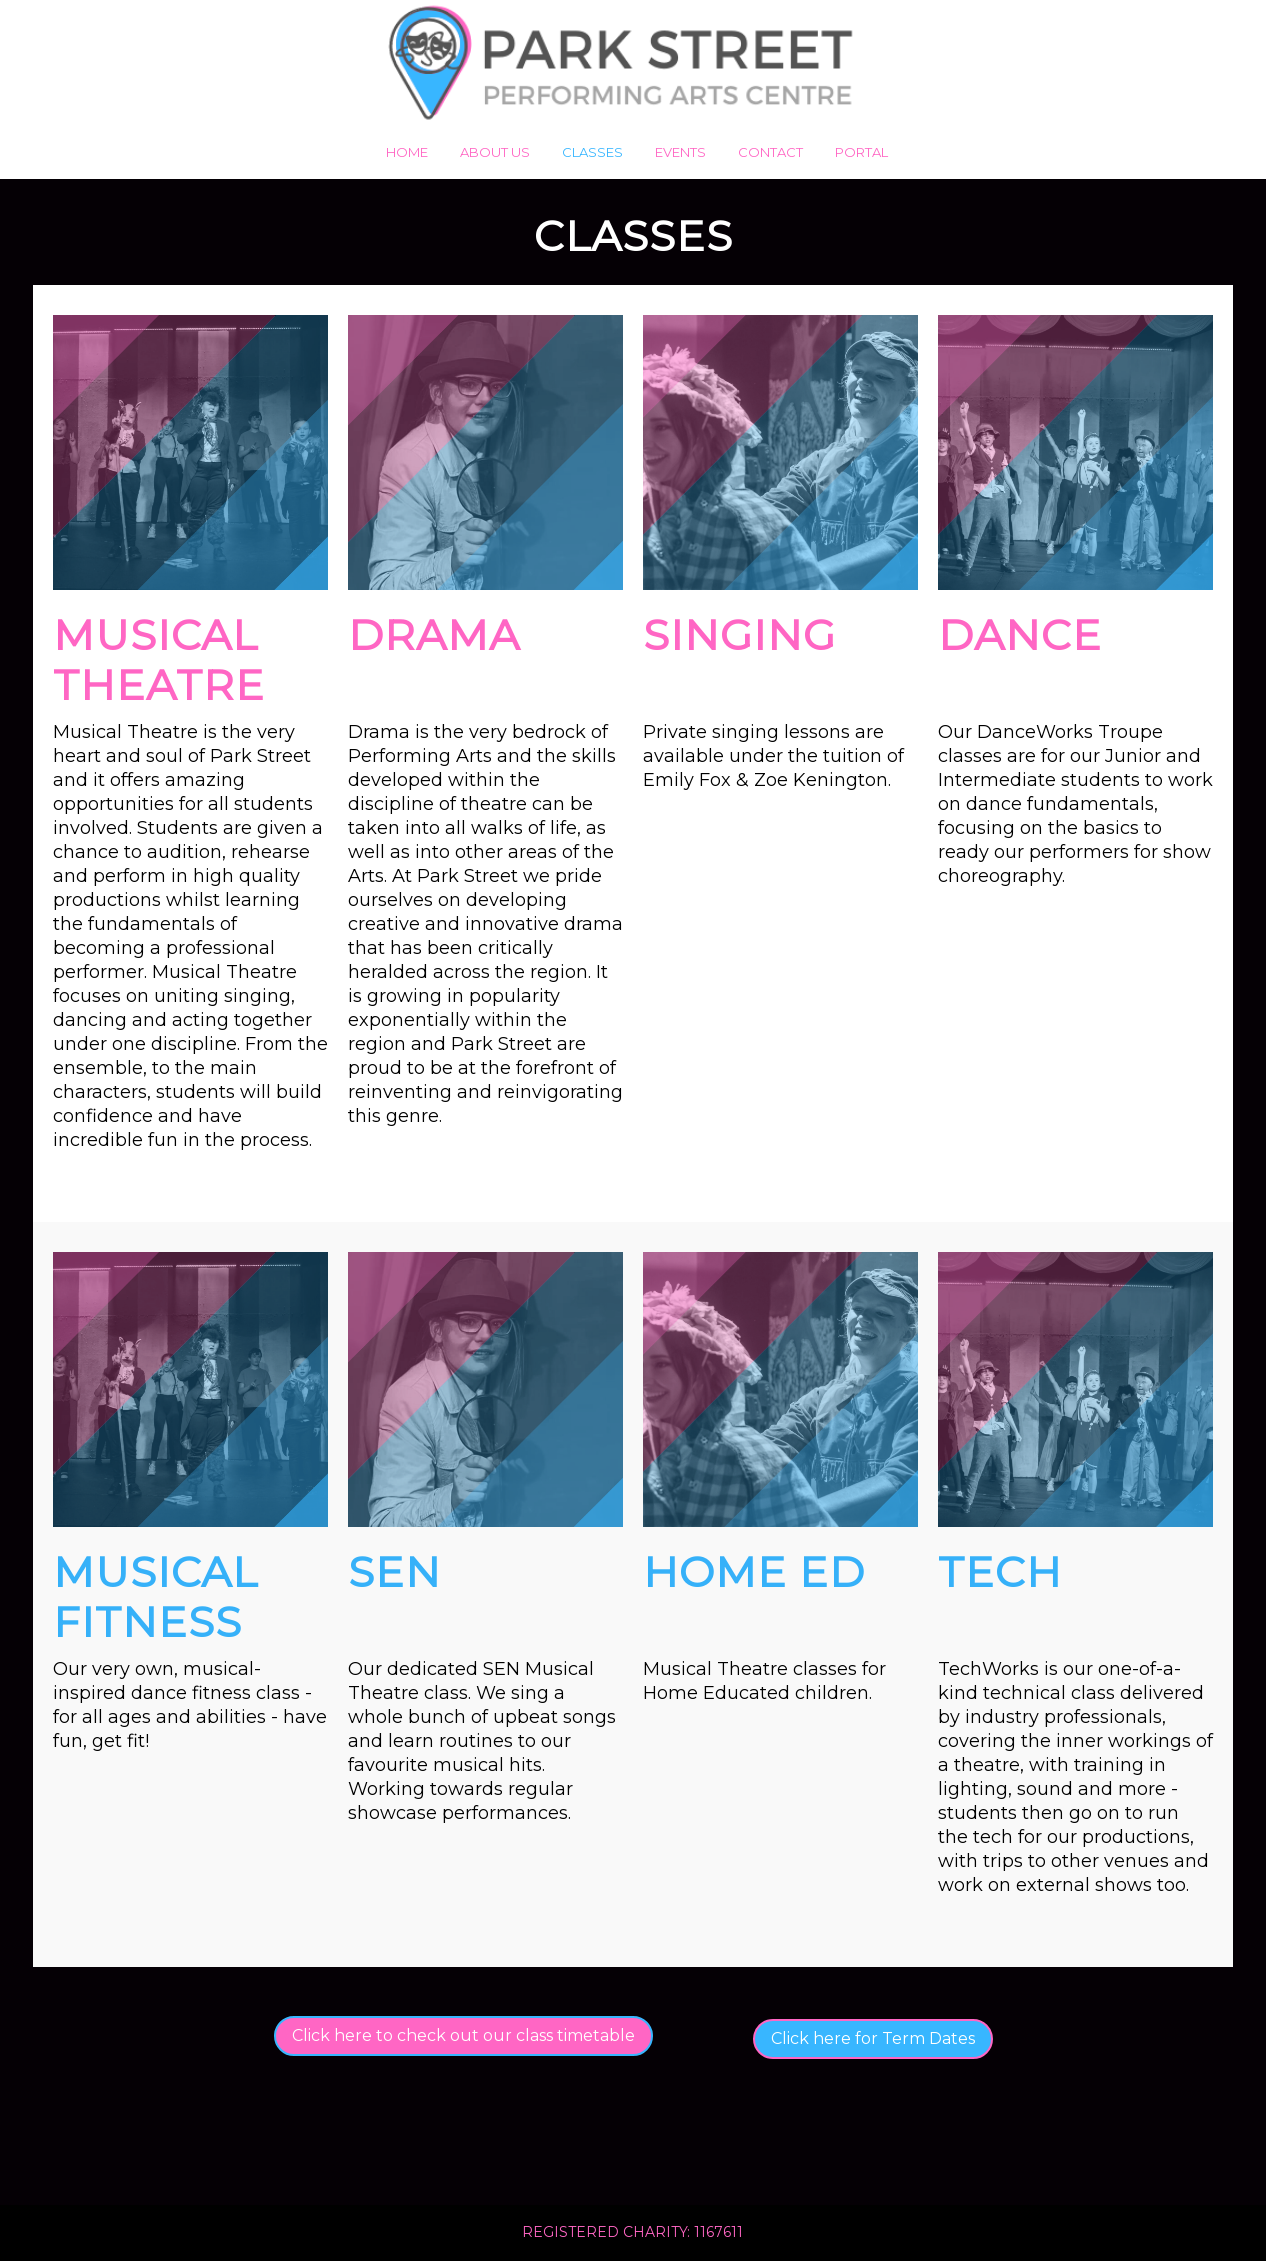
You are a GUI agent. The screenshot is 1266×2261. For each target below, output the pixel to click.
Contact (770, 152)
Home (407, 152)
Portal (861, 152)
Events (680, 152)
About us (495, 152)
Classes (592, 152)
